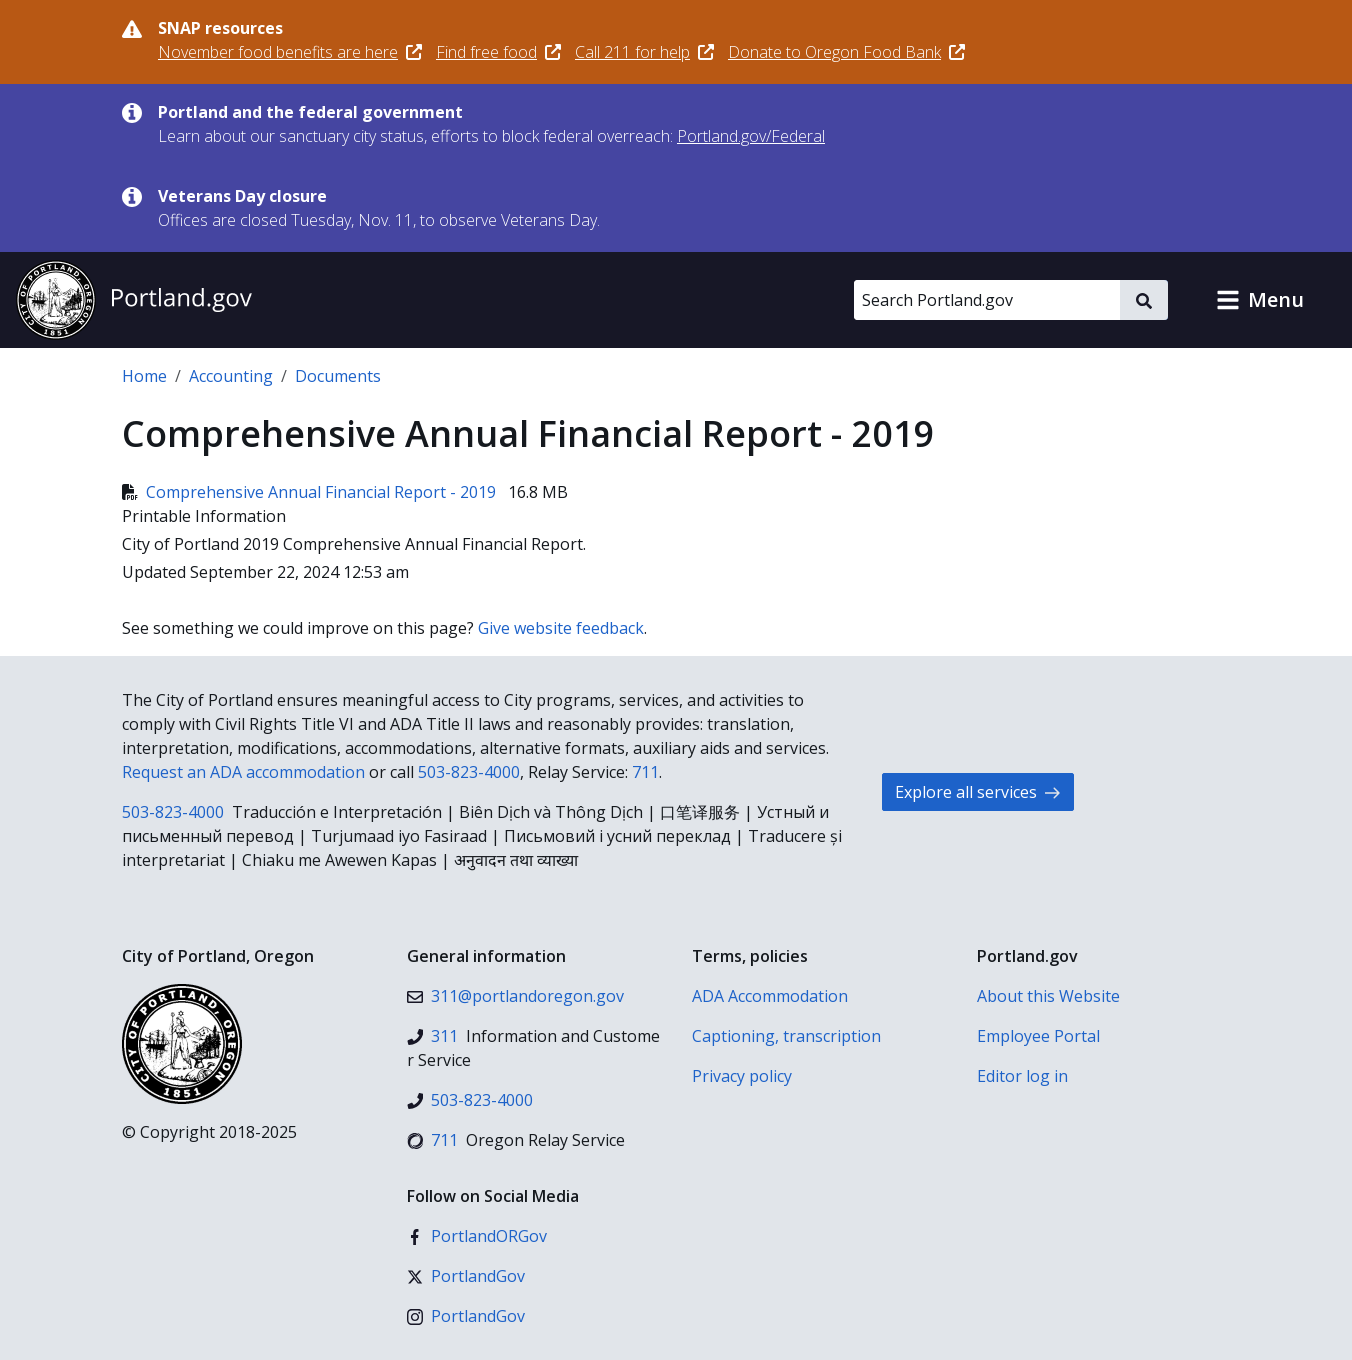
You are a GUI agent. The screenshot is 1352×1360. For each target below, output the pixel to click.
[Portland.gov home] (134, 300)
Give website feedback (561, 628)
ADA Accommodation (770, 996)
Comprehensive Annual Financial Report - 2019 (311, 492)
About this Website (1048, 996)
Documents (338, 376)
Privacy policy (742, 1076)
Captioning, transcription (786, 1036)
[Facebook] (477, 1236)
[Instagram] (466, 1316)
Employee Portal (1038, 1036)
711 (645, 772)
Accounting (231, 376)
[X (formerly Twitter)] (466, 1276)
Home (144, 376)
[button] (1260, 300)
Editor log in (1022, 1076)
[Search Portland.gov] (987, 300)
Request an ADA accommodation (243, 772)
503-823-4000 (469, 772)
